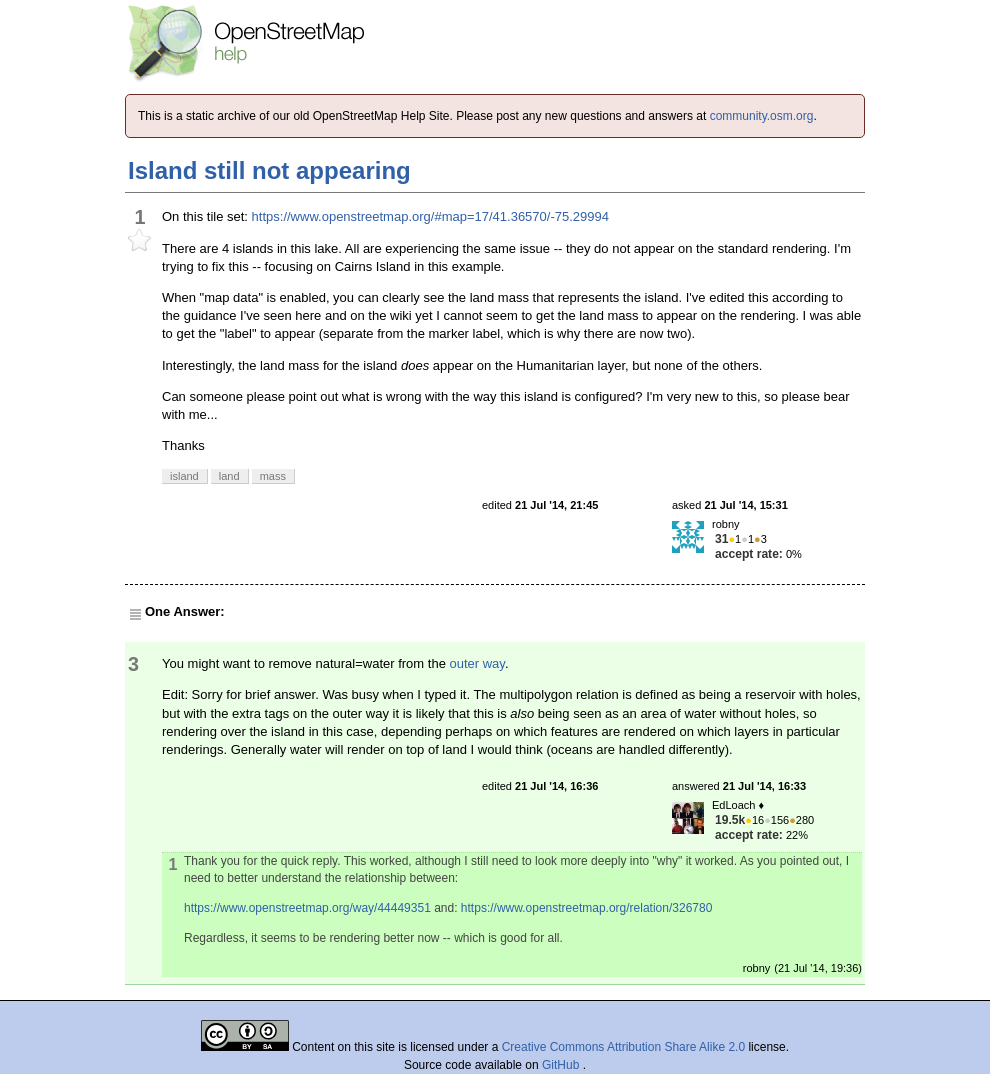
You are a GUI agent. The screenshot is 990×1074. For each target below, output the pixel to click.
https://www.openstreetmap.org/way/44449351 (307, 908)
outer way (476, 663)
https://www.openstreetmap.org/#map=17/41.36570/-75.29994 (430, 216)
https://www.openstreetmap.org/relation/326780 (586, 908)
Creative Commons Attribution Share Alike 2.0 (623, 1047)
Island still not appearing (269, 170)
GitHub (562, 1065)
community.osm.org (762, 116)
